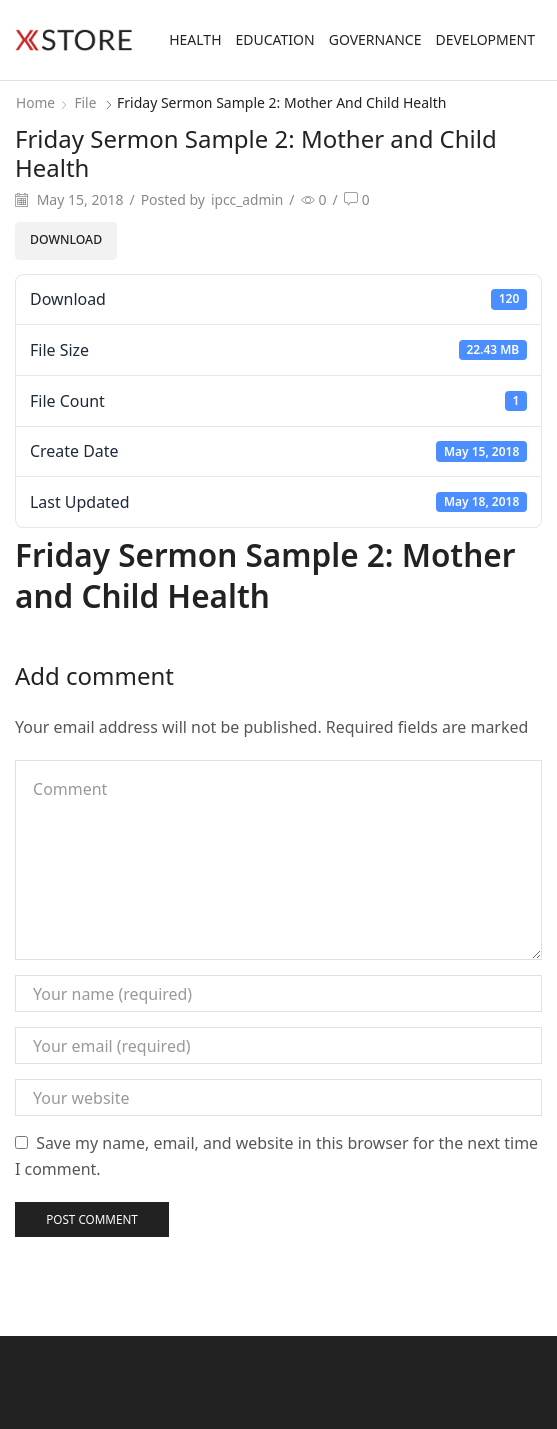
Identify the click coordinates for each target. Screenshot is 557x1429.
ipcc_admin (248, 199)
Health (195, 39)
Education (275, 39)
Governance (375, 39)
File (86, 102)
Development (485, 39)
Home (36, 102)
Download (66, 239)
